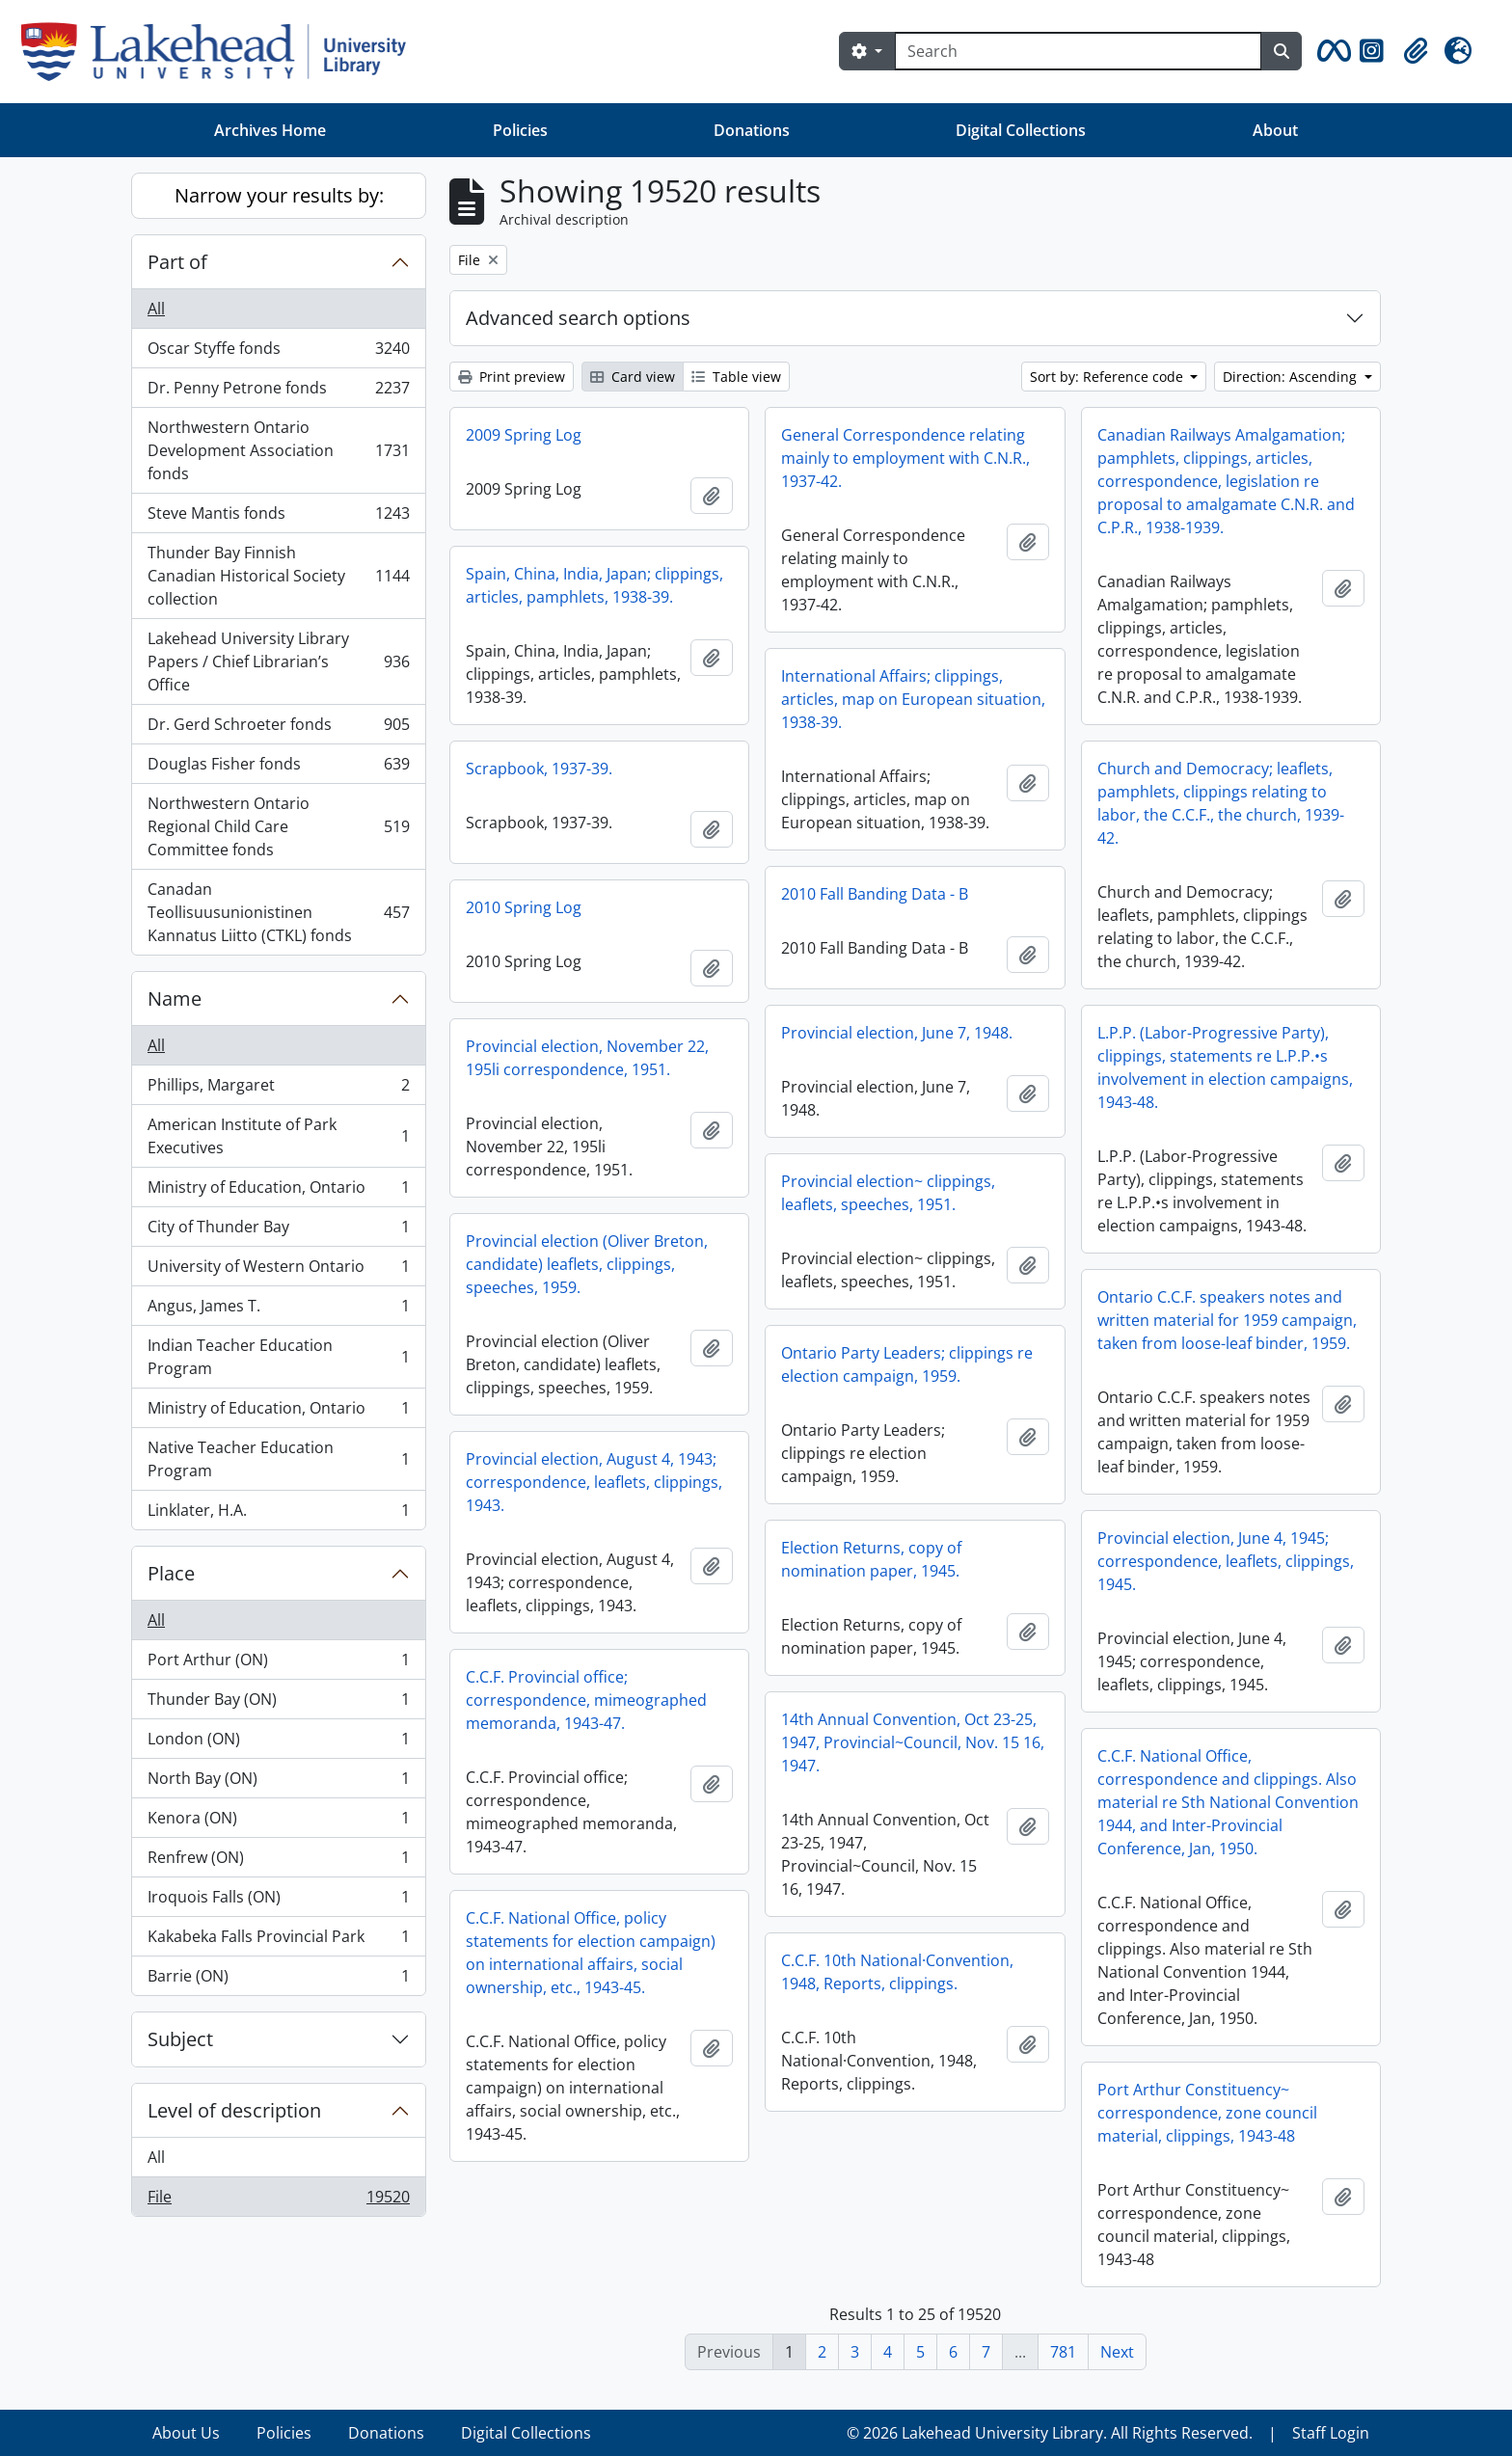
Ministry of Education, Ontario (278, 1191)
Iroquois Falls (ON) (278, 1901)
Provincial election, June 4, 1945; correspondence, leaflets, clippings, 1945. (1225, 1561)
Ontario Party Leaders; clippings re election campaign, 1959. (907, 1364)
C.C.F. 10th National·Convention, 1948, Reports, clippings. (897, 1972)
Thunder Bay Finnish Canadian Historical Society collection (278, 575)
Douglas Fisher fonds (278, 768)
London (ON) (278, 1743)
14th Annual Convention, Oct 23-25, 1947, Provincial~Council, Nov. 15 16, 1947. (912, 1742)
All (156, 308)
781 (1063, 2351)
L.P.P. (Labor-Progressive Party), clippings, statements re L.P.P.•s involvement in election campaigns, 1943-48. (1225, 1067)
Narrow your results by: (279, 195)
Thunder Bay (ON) (278, 1703)
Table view (736, 376)
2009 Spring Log (523, 434)
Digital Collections (1021, 130)
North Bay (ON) (278, 1782)
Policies (520, 130)
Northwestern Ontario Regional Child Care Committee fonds (278, 826)
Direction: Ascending (1292, 376)
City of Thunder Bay (278, 1231)
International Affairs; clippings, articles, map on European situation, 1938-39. (913, 699)
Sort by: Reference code (1108, 376)
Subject (180, 2039)
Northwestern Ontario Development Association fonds (278, 450)
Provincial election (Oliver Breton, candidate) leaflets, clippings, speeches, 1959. (587, 1264)
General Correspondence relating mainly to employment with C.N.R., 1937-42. (905, 458)
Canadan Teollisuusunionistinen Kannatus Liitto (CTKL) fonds (278, 912)
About (1275, 130)
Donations (752, 130)
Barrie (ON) (278, 1979)
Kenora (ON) (278, 1822)
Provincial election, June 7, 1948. (896, 1032)
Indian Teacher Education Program (278, 1357)
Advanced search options (578, 318)
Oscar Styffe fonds (278, 352)
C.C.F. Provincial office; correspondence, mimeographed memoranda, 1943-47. (586, 1700)
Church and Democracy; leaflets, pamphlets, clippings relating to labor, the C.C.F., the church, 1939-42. (1220, 803)
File (278, 2200)
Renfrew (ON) (278, 1861)
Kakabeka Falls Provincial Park (278, 1941)
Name (175, 998)
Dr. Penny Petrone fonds (278, 392)
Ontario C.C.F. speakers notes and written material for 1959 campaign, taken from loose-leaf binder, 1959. (1227, 1320)
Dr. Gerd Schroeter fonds (278, 728)
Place (171, 1573)
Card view (632, 376)
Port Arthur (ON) (278, 1664)
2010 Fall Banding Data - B (874, 893)
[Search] (1078, 51)
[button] (1331, 51)
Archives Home (270, 130)
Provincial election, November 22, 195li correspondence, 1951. (587, 1058)
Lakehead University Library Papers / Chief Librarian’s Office (278, 661)
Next (1117, 2351)
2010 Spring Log (523, 907)
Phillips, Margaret (278, 1089)
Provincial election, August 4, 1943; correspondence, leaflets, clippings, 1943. (594, 1482)
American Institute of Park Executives (278, 1136)
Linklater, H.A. (278, 1513)
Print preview (511, 376)
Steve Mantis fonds (278, 517)
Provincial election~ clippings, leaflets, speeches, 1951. (888, 1193)
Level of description (234, 2110)
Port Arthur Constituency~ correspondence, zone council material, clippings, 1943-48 (1207, 2112)
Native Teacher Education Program (278, 1459)
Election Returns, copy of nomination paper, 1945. (871, 1559)
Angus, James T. (278, 1310)
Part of (177, 262)
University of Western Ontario (278, 1270)
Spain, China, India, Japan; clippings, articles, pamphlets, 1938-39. (594, 585)
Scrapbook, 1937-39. (539, 768)
